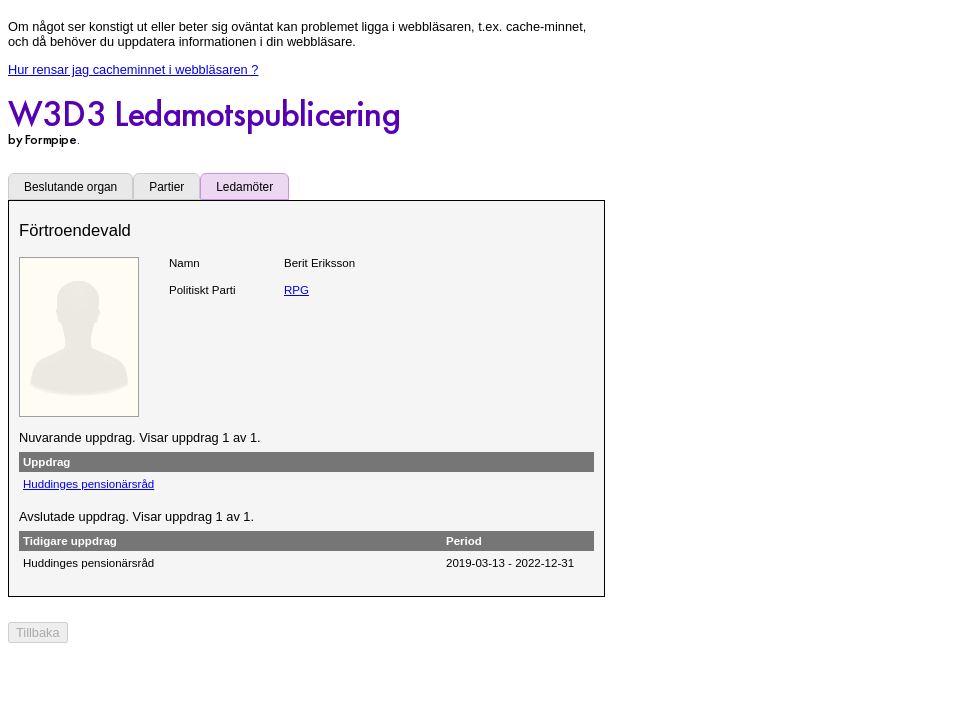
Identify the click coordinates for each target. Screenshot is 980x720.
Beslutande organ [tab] (70, 187)
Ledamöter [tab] (244, 187)
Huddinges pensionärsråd (88, 484)
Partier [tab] (166, 187)
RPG (296, 290)
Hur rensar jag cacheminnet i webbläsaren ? (133, 69)
